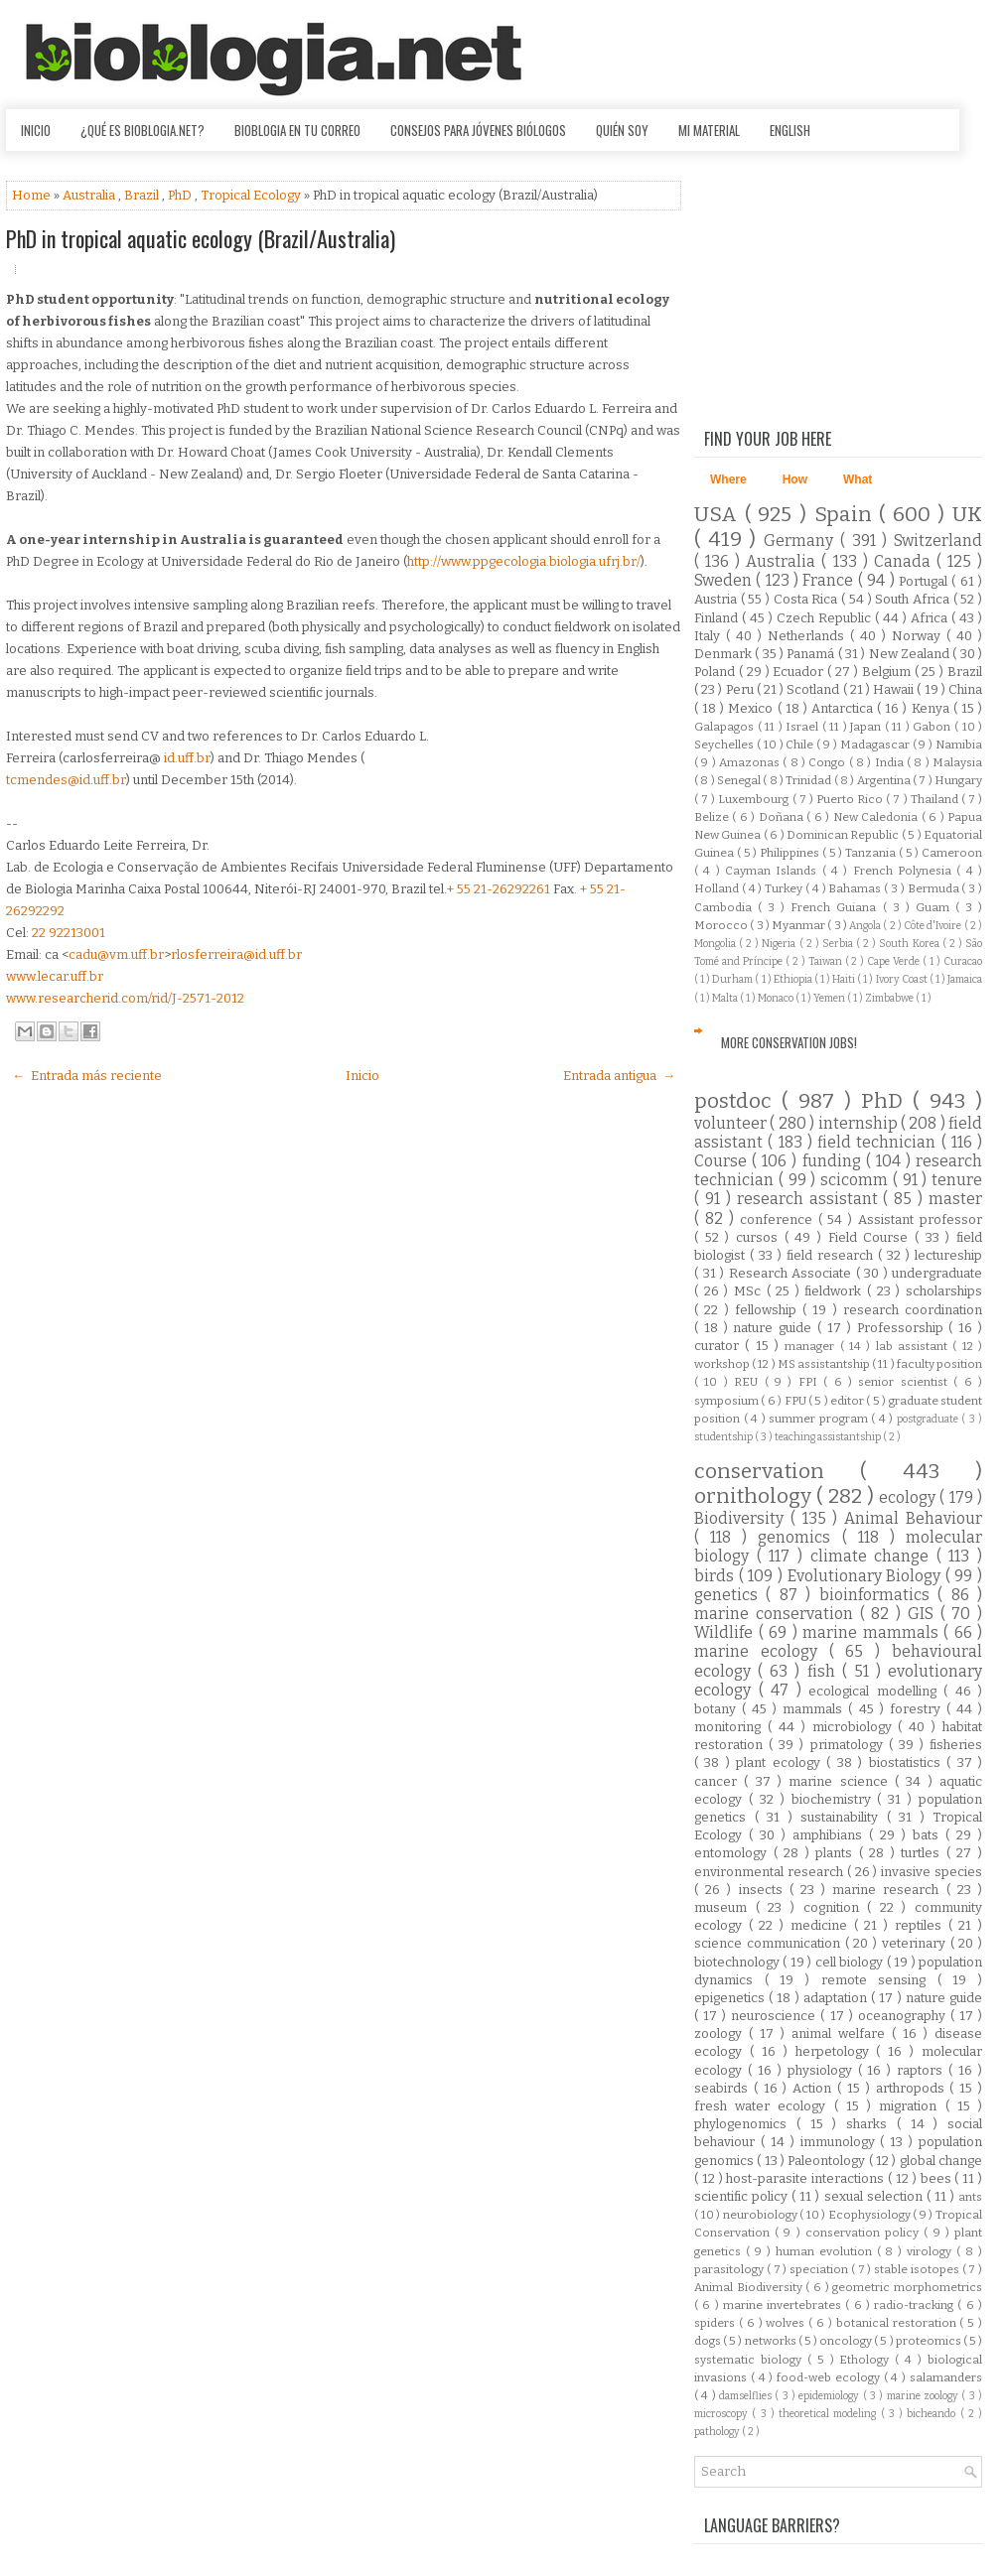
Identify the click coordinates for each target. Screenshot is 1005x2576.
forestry (918, 1708)
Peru (741, 689)
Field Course (871, 1237)
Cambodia (726, 907)
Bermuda (935, 888)
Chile (801, 744)
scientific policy (742, 2196)
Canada (905, 561)
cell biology (851, 1962)
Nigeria (780, 943)
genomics (799, 1537)
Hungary (958, 780)
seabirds (724, 2088)
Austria (717, 599)
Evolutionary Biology (866, 1575)
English (790, 130)
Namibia (958, 744)
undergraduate (937, 1273)
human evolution (826, 2251)
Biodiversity (742, 1518)
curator (719, 1345)
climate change (873, 1556)
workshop (723, 1364)
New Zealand (911, 653)
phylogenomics (745, 2123)
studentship (724, 1436)
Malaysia (957, 762)
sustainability (843, 1817)
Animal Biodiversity (749, 2287)
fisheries (956, 1744)
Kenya (932, 708)
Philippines (791, 853)
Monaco (776, 998)
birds (716, 1575)
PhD (181, 195)
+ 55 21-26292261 (498, 888)
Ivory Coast (903, 979)
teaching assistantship (829, 1436)
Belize (713, 817)
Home (33, 195)
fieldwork (835, 1291)
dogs (708, 2341)
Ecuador (800, 671)
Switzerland (938, 540)
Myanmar (799, 925)
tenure (957, 1179)
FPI (810, 1382)
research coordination (912, 1309)
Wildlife (726, 1632)
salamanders (946, 2377)
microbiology (855, 1726)
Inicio (36, 130)
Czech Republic (826, 617)
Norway (919, 635)
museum (725, 1907)
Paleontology (828, 2160)
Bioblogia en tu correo (297, 130)
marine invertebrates (784, 2305)
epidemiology (830, 2395)
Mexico (752, 708)
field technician (879, 1142)
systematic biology (750, 2360)
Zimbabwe (890, 998)
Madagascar (876, 744)
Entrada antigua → (619, 1075)
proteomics (929, 2341)
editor (848, 1401)
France (829, 580)
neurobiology (761, 2215)
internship (859, 1123)
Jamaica (964, 979)
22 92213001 (68, 932)
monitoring (731, 1726)
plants (837, 1852)
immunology (840, 2141)
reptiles (921, 1925)
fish (824, 1671)
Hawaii (895, 689)
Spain (847, 514)
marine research (888, 1889)
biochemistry (834, 1799)
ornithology (755, 1496)
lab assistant (914, 1346)
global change (941, 2160)
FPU (796, 1401)
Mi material (709, 130)
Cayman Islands (773, 871)
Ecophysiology (871, 2215)
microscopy (723, 2413)
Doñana (782, 817)
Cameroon (952, 853)
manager (812, 1346)
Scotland (814, 689)
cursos (760, 1237)
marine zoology (924, 2395)
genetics (730, 1594)
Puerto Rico (851, 799)
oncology (846, 2341)
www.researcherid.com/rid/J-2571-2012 (125, 998)
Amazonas (751, 762)
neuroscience (775, 2015)
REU (749, 1382)
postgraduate (929, 1419)
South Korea (910, 943)
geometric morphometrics (907, 2287)
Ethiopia (794, 979)
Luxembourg (754, 799)
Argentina (885, 780)
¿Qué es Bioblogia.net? (142, 130)
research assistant (810, 1198)
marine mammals (872, 1632)
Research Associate (792, 1273)
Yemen (830, 998)
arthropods (913, 2088)
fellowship (768, 1309)
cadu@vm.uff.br (116, 954)
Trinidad (809, 780)
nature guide (775, 1327)
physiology (823, 2070)
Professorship (903, 1327)
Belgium (888, 671)
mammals (815, 1708)
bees (938, 2178)
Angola (866, 925)
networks (771, 2341)
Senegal (740, 780)
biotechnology (738, 1962)
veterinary (916, 1943)
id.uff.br (187, 757)
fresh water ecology (764, 2106)
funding (834, 1161)
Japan (867, 727)
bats (929, 1835)
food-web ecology (830, 2377)
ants (970, 2197)
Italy (710, 635)
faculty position (939, 1364)
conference (779, 1219)
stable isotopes (918, 2269)
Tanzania (872, 853)
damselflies (747, 2395)
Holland (718, 888)
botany (718, 1708)
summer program (820, 1418)
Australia (90, 195)
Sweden (725, 580)
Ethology (867, 2360)
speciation (820, 2269)
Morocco (722, 925)
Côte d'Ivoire (934, 925)
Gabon (933, 727)
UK (967, 514)
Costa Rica (807, 599)
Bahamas (856, 888)
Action (814, 2088)
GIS (924, 1613)
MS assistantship (825, 1364)
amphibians (830, 1835)
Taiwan (826, 961)
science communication (769, 1943)
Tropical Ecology (252, 195)
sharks (871, 2123)
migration (911, 2106)
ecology (909, 1497)
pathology (718, 2431)
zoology (721, 2033)
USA (719, 514)
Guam (935, 907)
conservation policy (864, 2232)
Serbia (839, 943)
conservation (777, 1471)
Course (723, 1161)
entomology (734, 1852)
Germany (802, 540)
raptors (922, 2070)
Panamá (812, 653)
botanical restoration (898, 2323)
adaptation (837, 1997)
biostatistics (907, 1762)
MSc (750, 1291)
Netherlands (809, 635)
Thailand (936, 799)
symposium (727, 1401)
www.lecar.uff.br (54, 976)
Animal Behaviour (913, 1518)
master (955, 1198)
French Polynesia (905, 871)
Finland (718, 617)
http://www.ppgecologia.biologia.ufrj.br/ (524, 561)
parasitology (730, 2269)
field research (832, 1255)
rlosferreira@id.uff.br (236, 954)
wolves (787, 2323)
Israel (804, 727)
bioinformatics (878, 1594)
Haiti (844, 979)
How (795, 479)
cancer (719, 1781)
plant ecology (781, 1762)
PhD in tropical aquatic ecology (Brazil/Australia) (200, 238)
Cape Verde (895, 961)
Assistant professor (920, 1219)
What (857, 479)
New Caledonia (877, 817)
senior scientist (905, 1382)
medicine (822, 1925)
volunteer (732, 1123)
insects (764, 1889)
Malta (726, 998)
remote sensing (879, 1979)
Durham (733, 979)
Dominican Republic (844, 835)
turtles (923, 1852)
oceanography (904, 2015)
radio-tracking (915, 2305)
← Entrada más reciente (87, 1075)
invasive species (931, 1871)
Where (728, 479)
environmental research (770, 1871)
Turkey (785, 888)
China (965, 689)
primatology (849, 1744)
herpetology (836, 2051)
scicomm (856, 1179)
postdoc (738, 1101)
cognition (835, 1907)
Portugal (925, 581)
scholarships (944, 1291)
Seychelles (725, 744)
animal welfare (841, 2033)
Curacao (962, 961)
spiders (716, 2323)
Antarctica (844, 708)
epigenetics (731, 1997)
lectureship (948, 1255)
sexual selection (875, 2196)
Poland (716, 671)
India (891, 762)
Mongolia (716, 943)
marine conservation (777, 1613)
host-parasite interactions (807, 2178)
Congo (828, 762)
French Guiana (836, 907)
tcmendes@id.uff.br (66, 779)
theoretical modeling (830, 2413)
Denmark (724, 653)
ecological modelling (875, 1691)
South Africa (913, 599)
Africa (931, 617)
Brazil (143, 195)
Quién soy (622, 130)
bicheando (933, 2413)
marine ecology (761, 1651)
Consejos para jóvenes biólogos (478, 130)
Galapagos (726, 727)
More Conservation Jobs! (789, 1042)
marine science (842, 1781)
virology (931, 2251)
